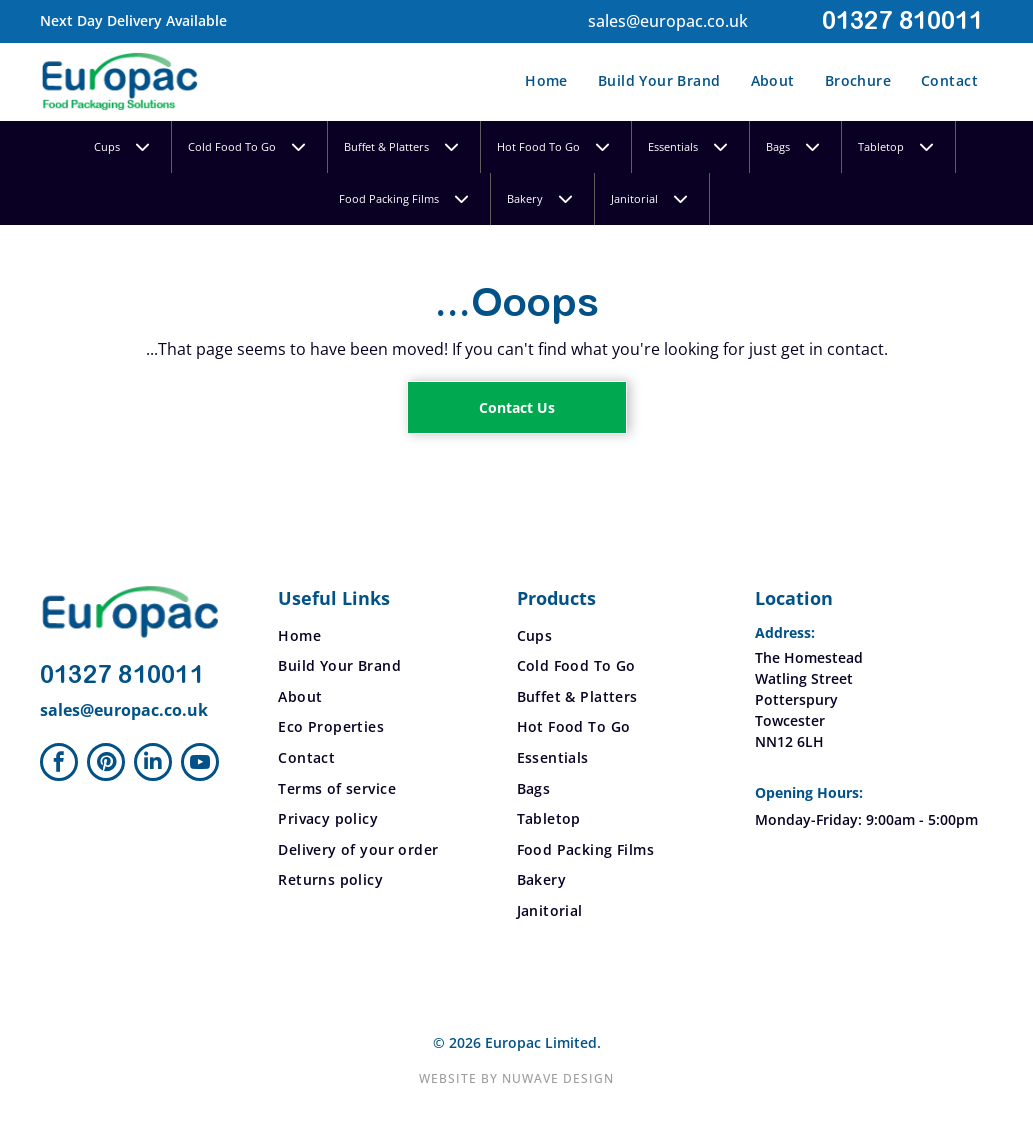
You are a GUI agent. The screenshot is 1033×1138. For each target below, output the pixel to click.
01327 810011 (902, 21)
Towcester (790, 720)
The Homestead (809, 657)
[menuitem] (546, 81)
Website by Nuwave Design (516, 1078)
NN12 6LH (789, 741)
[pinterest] (106, 764)
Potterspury (796, 699)
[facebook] (59, 764)
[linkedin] (153, 764)
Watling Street (804, 678)
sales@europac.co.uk (668, 21)
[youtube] (200, 764)
